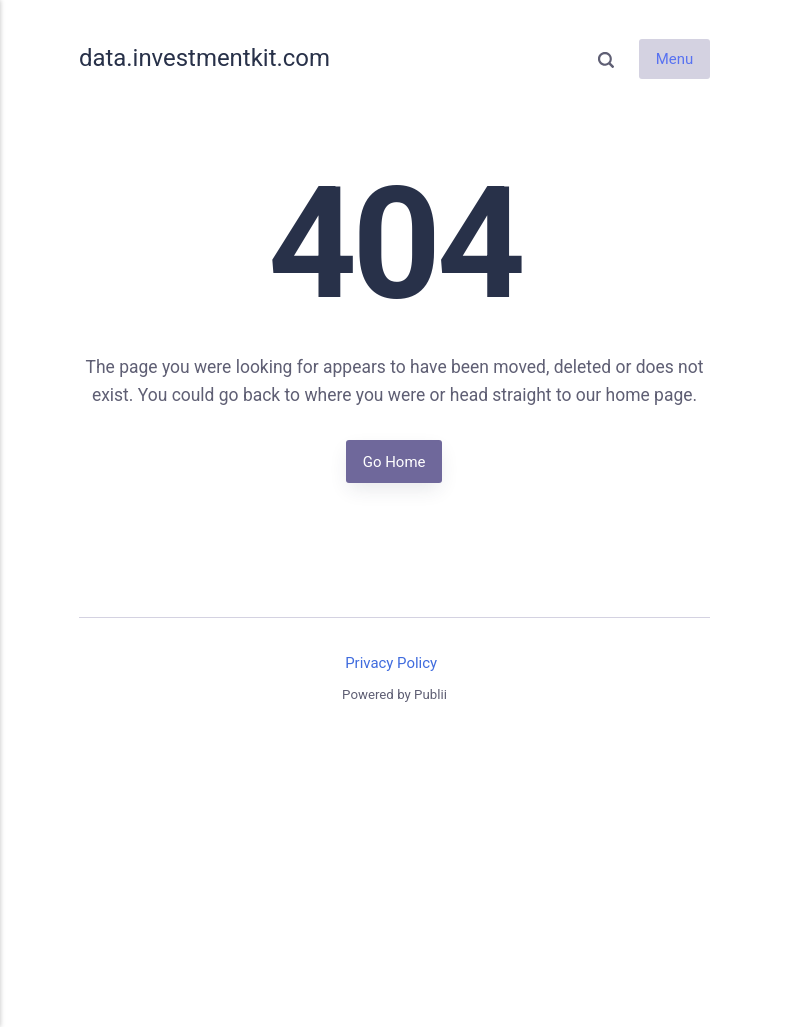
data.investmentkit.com (204, 59)
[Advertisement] (394, 879)
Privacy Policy (391, 663)
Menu (674, 58)
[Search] (606, 58)
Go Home (394, 461)
